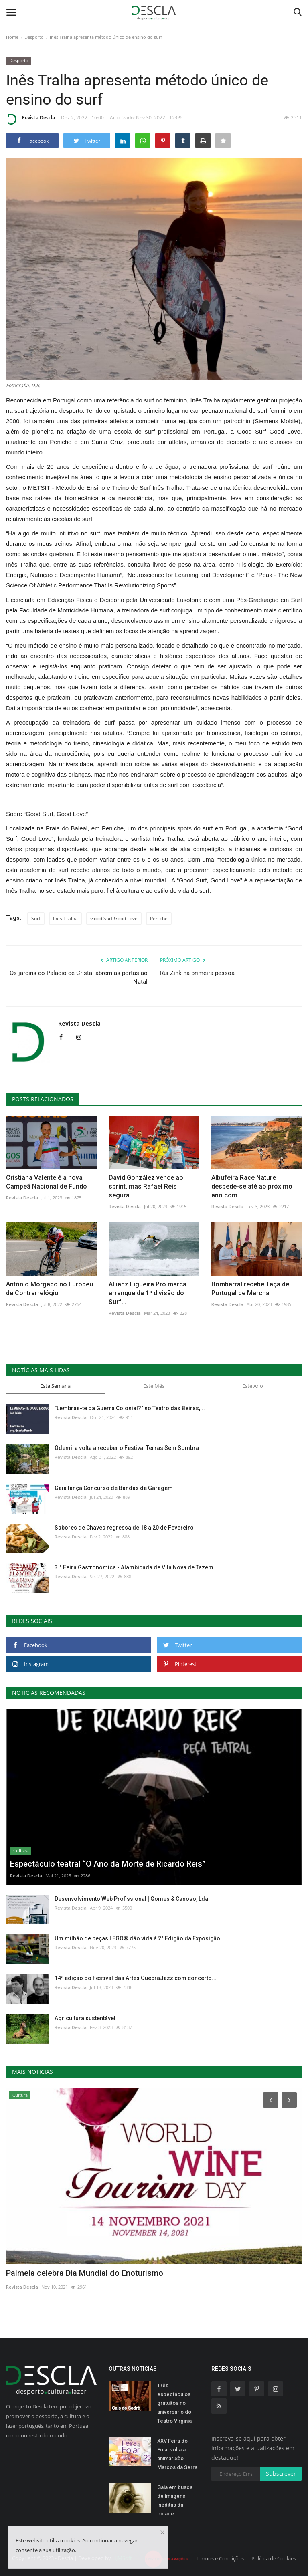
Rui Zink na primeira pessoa (197, 973)
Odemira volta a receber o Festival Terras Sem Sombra (127, 1448)
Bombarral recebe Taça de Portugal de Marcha (250, 1288)
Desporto (34, 37)
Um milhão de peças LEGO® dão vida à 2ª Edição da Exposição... (140, 1938)
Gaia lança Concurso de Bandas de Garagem (114, 1488)
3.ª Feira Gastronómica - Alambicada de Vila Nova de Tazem (134, 1567)
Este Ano (252, 1385)
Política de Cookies (273, 2558)
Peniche (159, 918)
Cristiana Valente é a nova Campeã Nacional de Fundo (46, 1182)
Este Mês (153, 1385)
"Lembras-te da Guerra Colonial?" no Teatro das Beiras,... (130, 1408)
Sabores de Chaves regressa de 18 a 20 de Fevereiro (124, 1527)
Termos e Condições (220, 2558)
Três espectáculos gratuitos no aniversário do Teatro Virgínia (174, 2403)
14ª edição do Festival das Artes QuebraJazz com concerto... (136, 1978)
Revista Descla (30, 119)
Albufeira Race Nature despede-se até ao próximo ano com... (251, 1186)
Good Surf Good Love (114, 918)
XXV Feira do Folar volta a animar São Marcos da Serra (177, 2454)
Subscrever (281, 2473)
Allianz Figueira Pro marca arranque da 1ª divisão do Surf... (147, 1293)
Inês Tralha (65, 918)
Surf (36, 918)
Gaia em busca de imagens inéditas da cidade (174, 2500)
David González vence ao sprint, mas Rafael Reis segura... (146, 1186)
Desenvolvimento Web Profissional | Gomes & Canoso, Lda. (132, 1899)
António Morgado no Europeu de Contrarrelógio (49, 1288)
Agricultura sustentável (85, 2018)
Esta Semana (55, 1385)
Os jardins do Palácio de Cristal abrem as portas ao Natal (79, 977)
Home (12, 37)
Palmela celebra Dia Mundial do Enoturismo (84, 2273)
